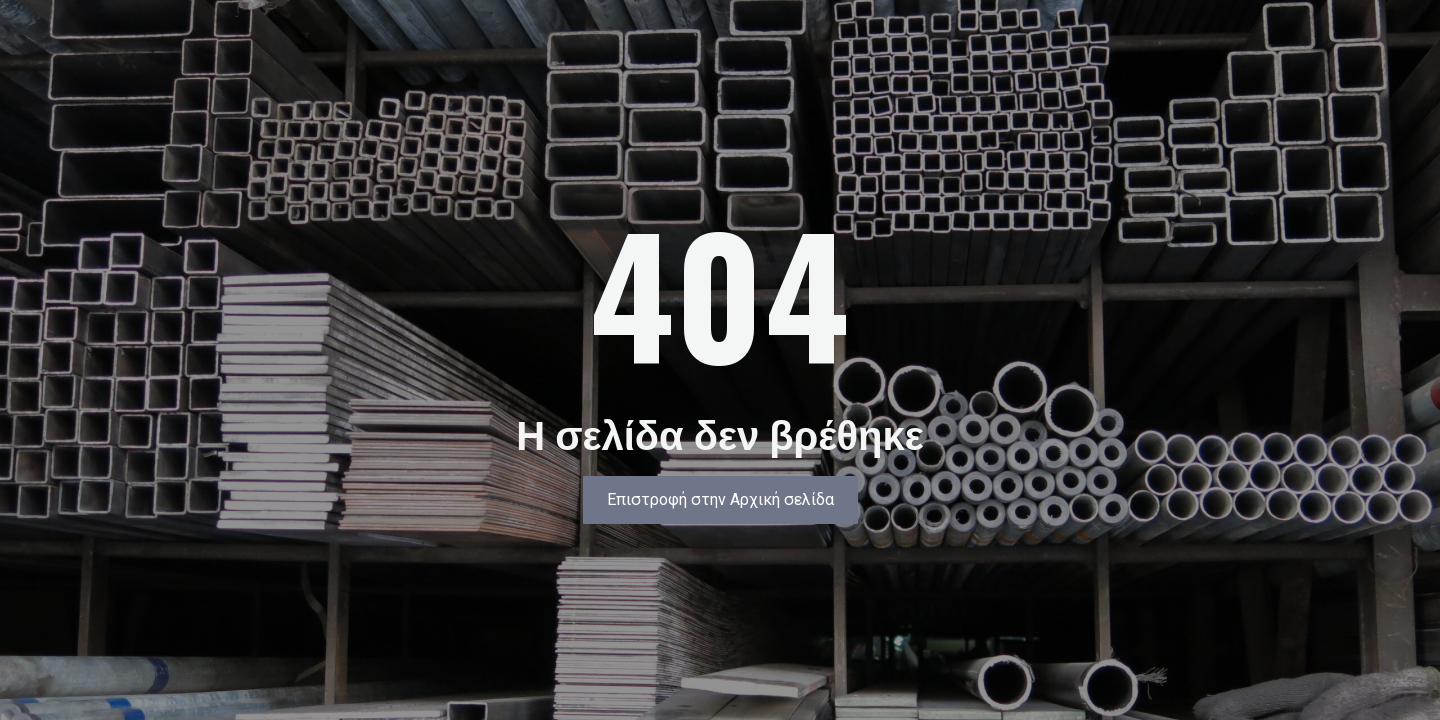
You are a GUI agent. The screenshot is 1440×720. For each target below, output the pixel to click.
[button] (720, 500)
